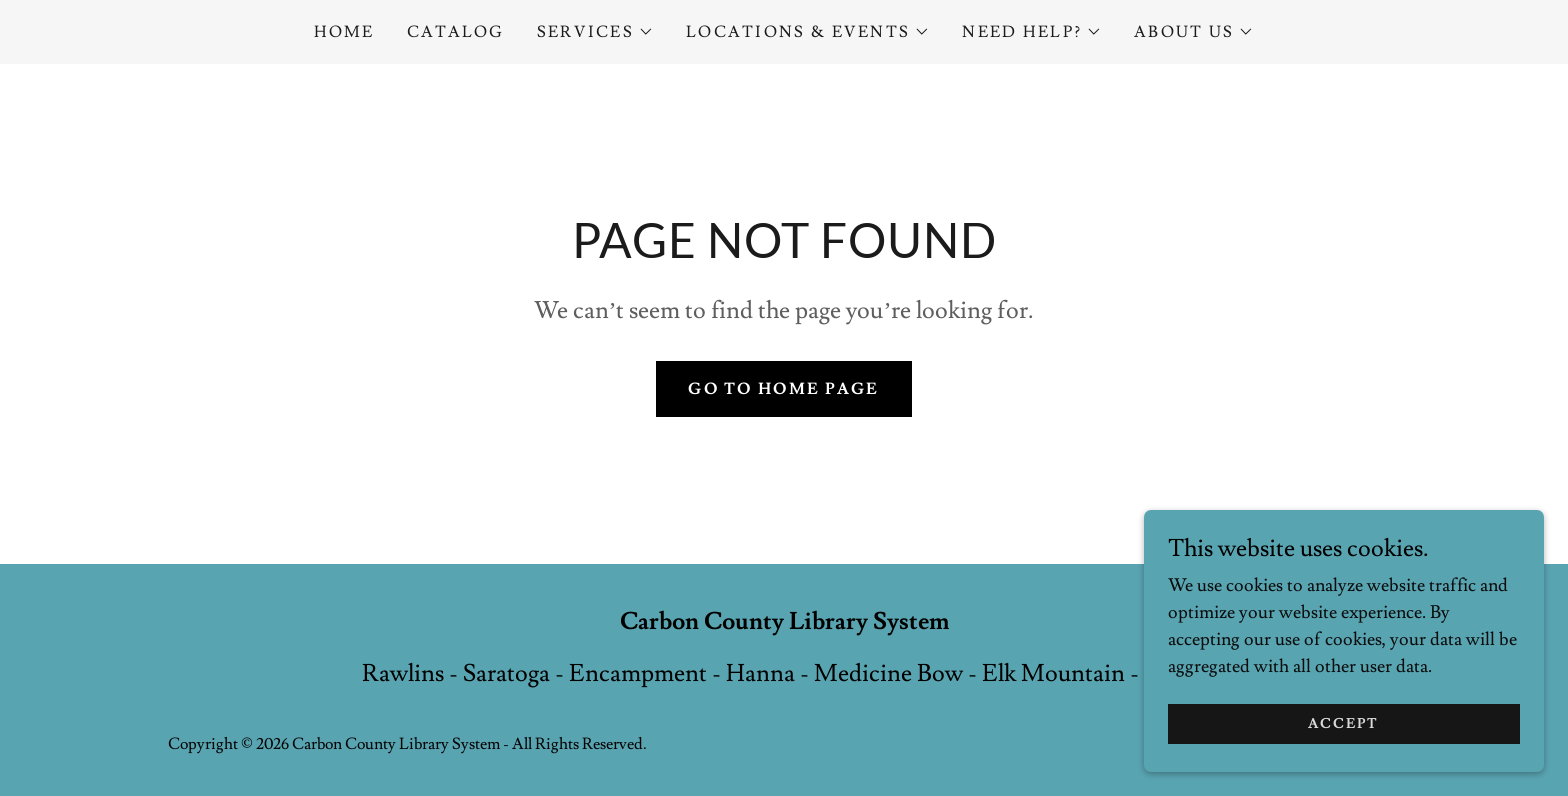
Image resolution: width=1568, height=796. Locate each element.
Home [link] (344, 32)
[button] (595, 32)
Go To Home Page (783, 389)
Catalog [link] (456, 32)
